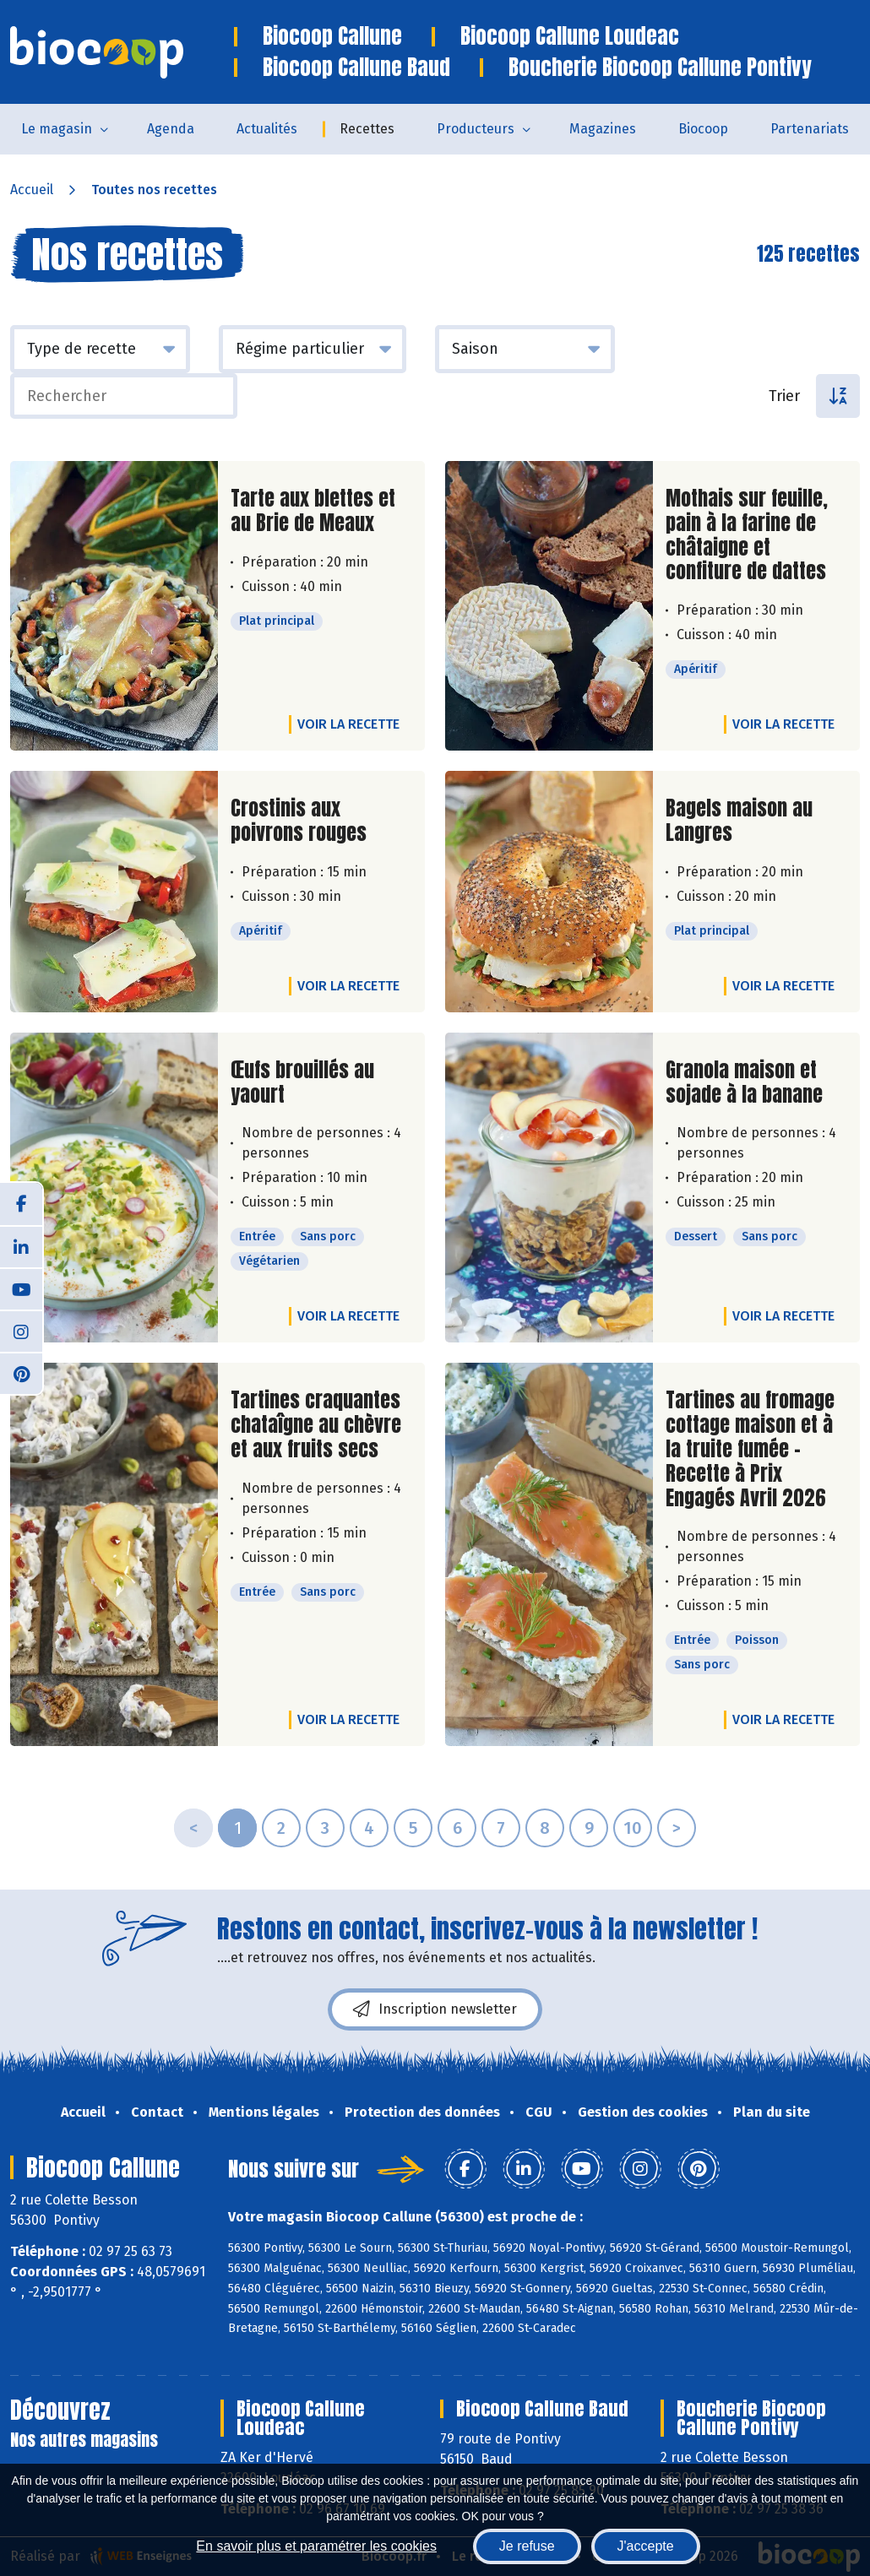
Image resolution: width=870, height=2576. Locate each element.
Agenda (170, 129)
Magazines (602, 129)
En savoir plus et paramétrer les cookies (316, 2546)
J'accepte (645, 2546)
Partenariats (809, 129)
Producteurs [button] (475, 129)
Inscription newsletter (435, 2009)
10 (632, 1828)
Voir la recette (348, 724)
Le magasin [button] (56, 129)
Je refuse (527, 2546)
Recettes (367, 129)
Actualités (267, 129)
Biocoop (703, 129)
